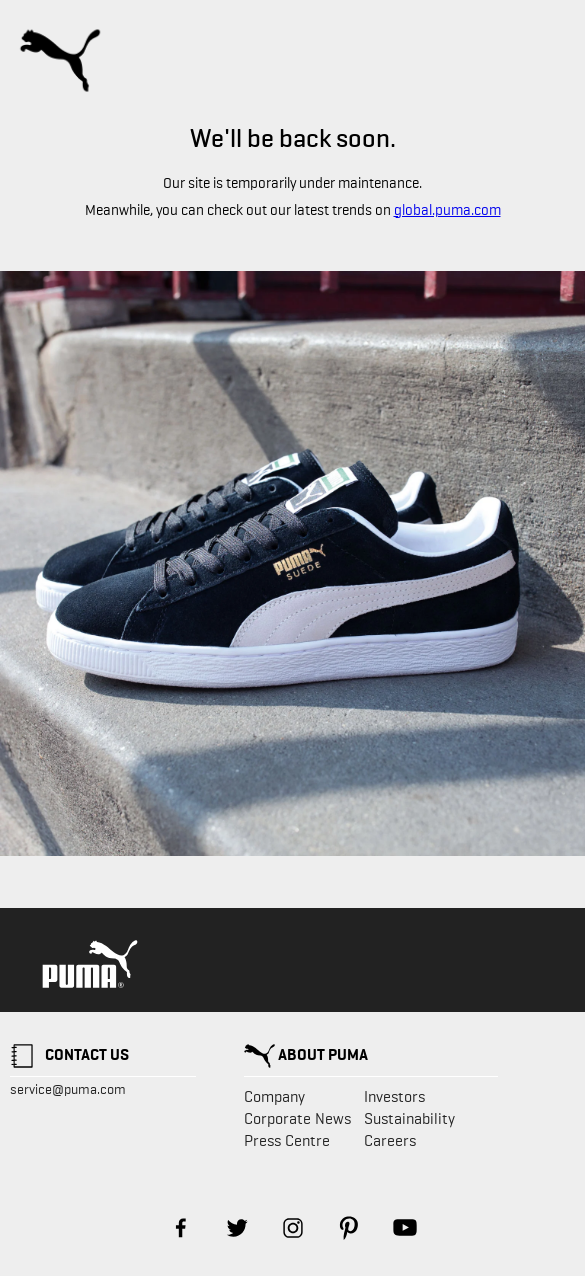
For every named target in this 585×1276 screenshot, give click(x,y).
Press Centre (287, 1140)
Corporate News (297, 1118)
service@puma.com (68, 1089)
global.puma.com (447, 210)
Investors (394, 1096)
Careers (390, 1140)
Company (274, 1096)
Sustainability (409, 1118)
